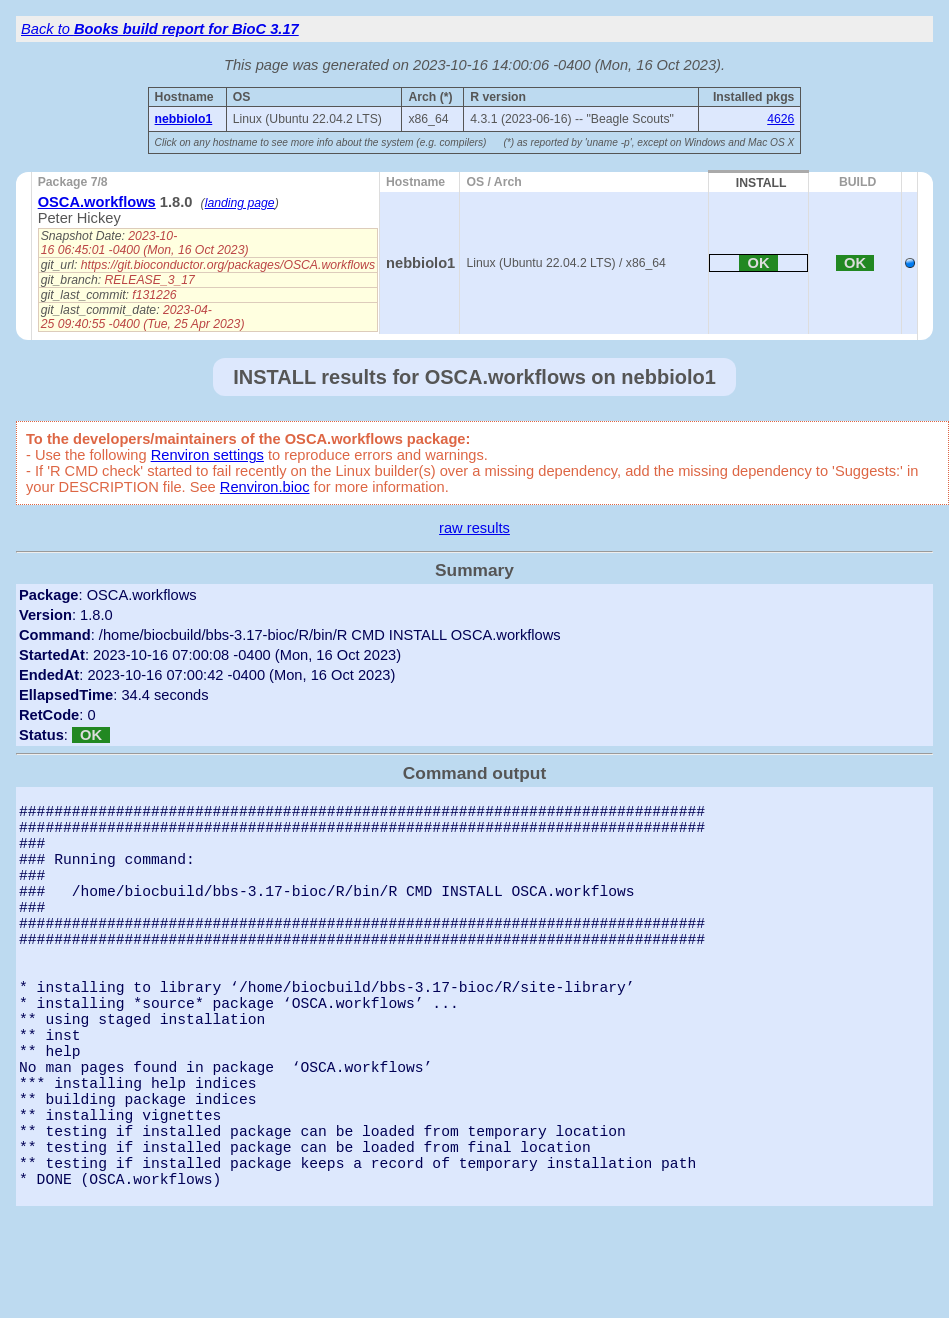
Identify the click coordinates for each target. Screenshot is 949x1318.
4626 (780, 119)
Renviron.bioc (265, 487)
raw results (474, 528)
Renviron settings (207, 455)
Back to (160, 29)
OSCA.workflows (97, 202)
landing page (240, 203)
